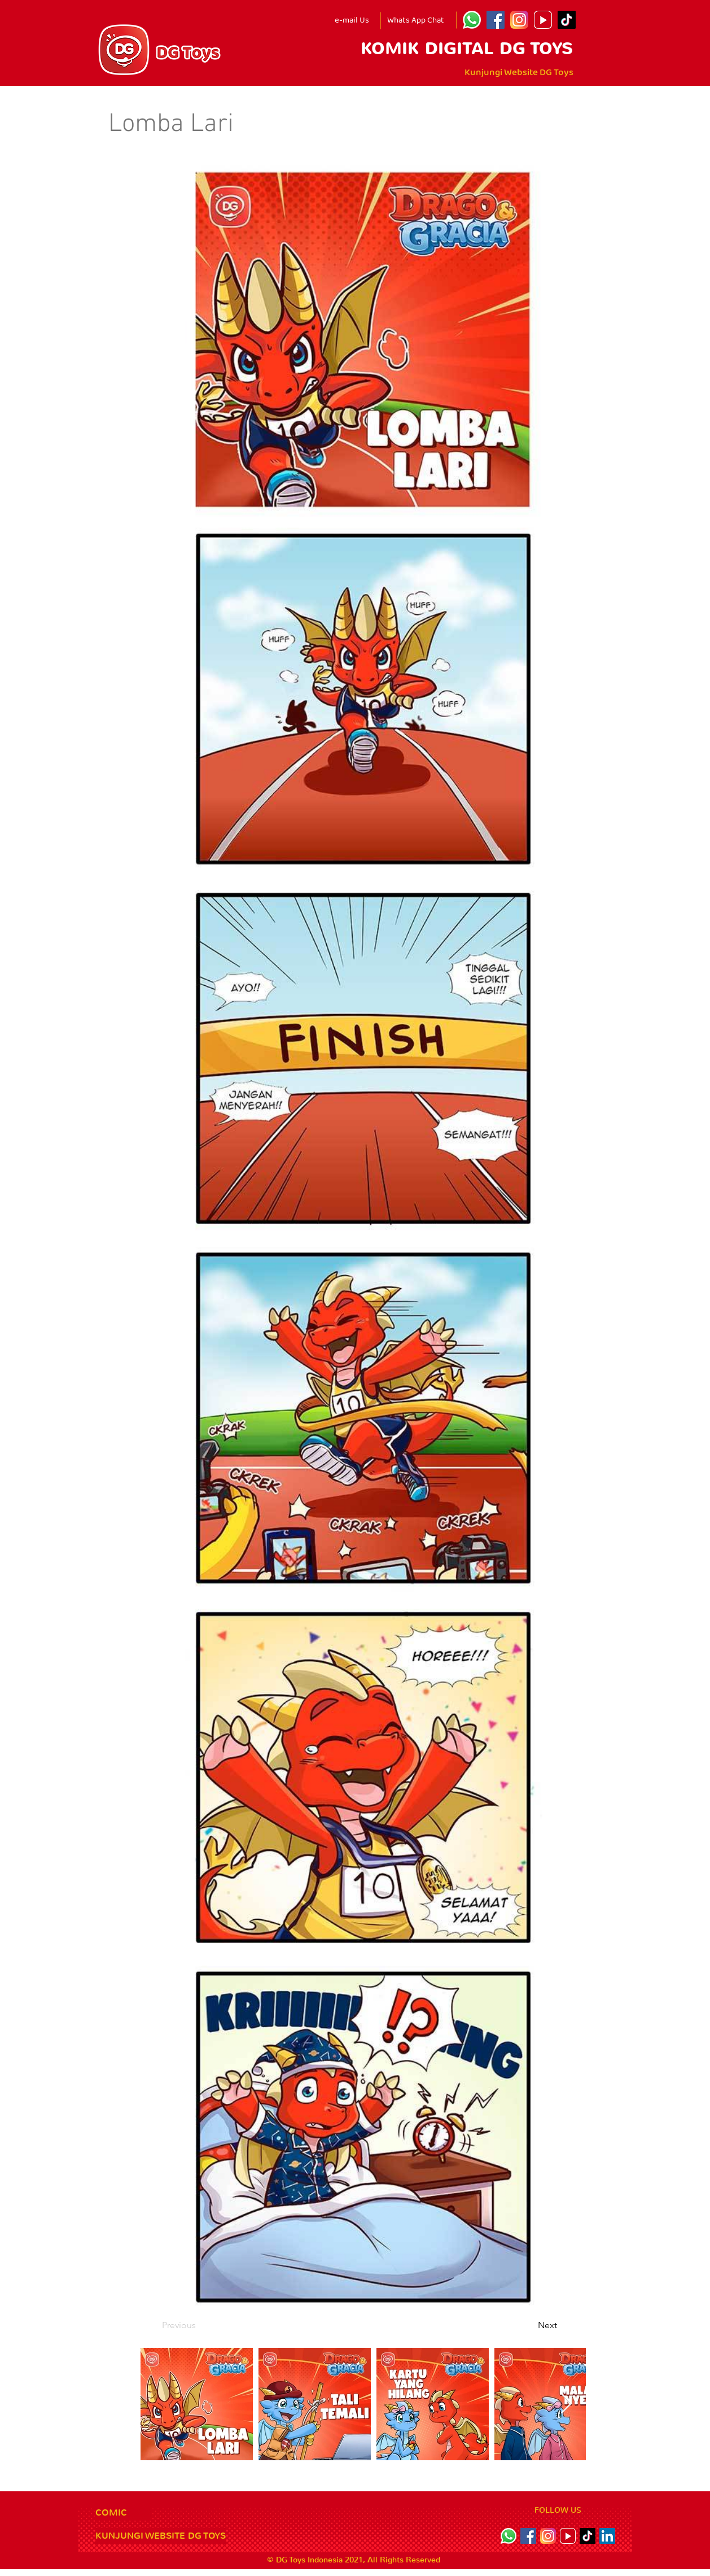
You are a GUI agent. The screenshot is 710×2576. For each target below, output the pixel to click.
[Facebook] (496, 20)
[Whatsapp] (472, 20)
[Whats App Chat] (415, 20)
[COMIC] (123, 2513)
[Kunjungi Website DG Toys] (518, 73)
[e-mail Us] (351, 20)
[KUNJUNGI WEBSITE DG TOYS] (160, 2536)
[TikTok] (567, 20)
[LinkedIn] (607, 2536)
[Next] (529, 2325)
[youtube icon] (543, 20)
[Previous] (199, 2325)
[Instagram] (519, 20)
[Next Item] (566, 2404)
